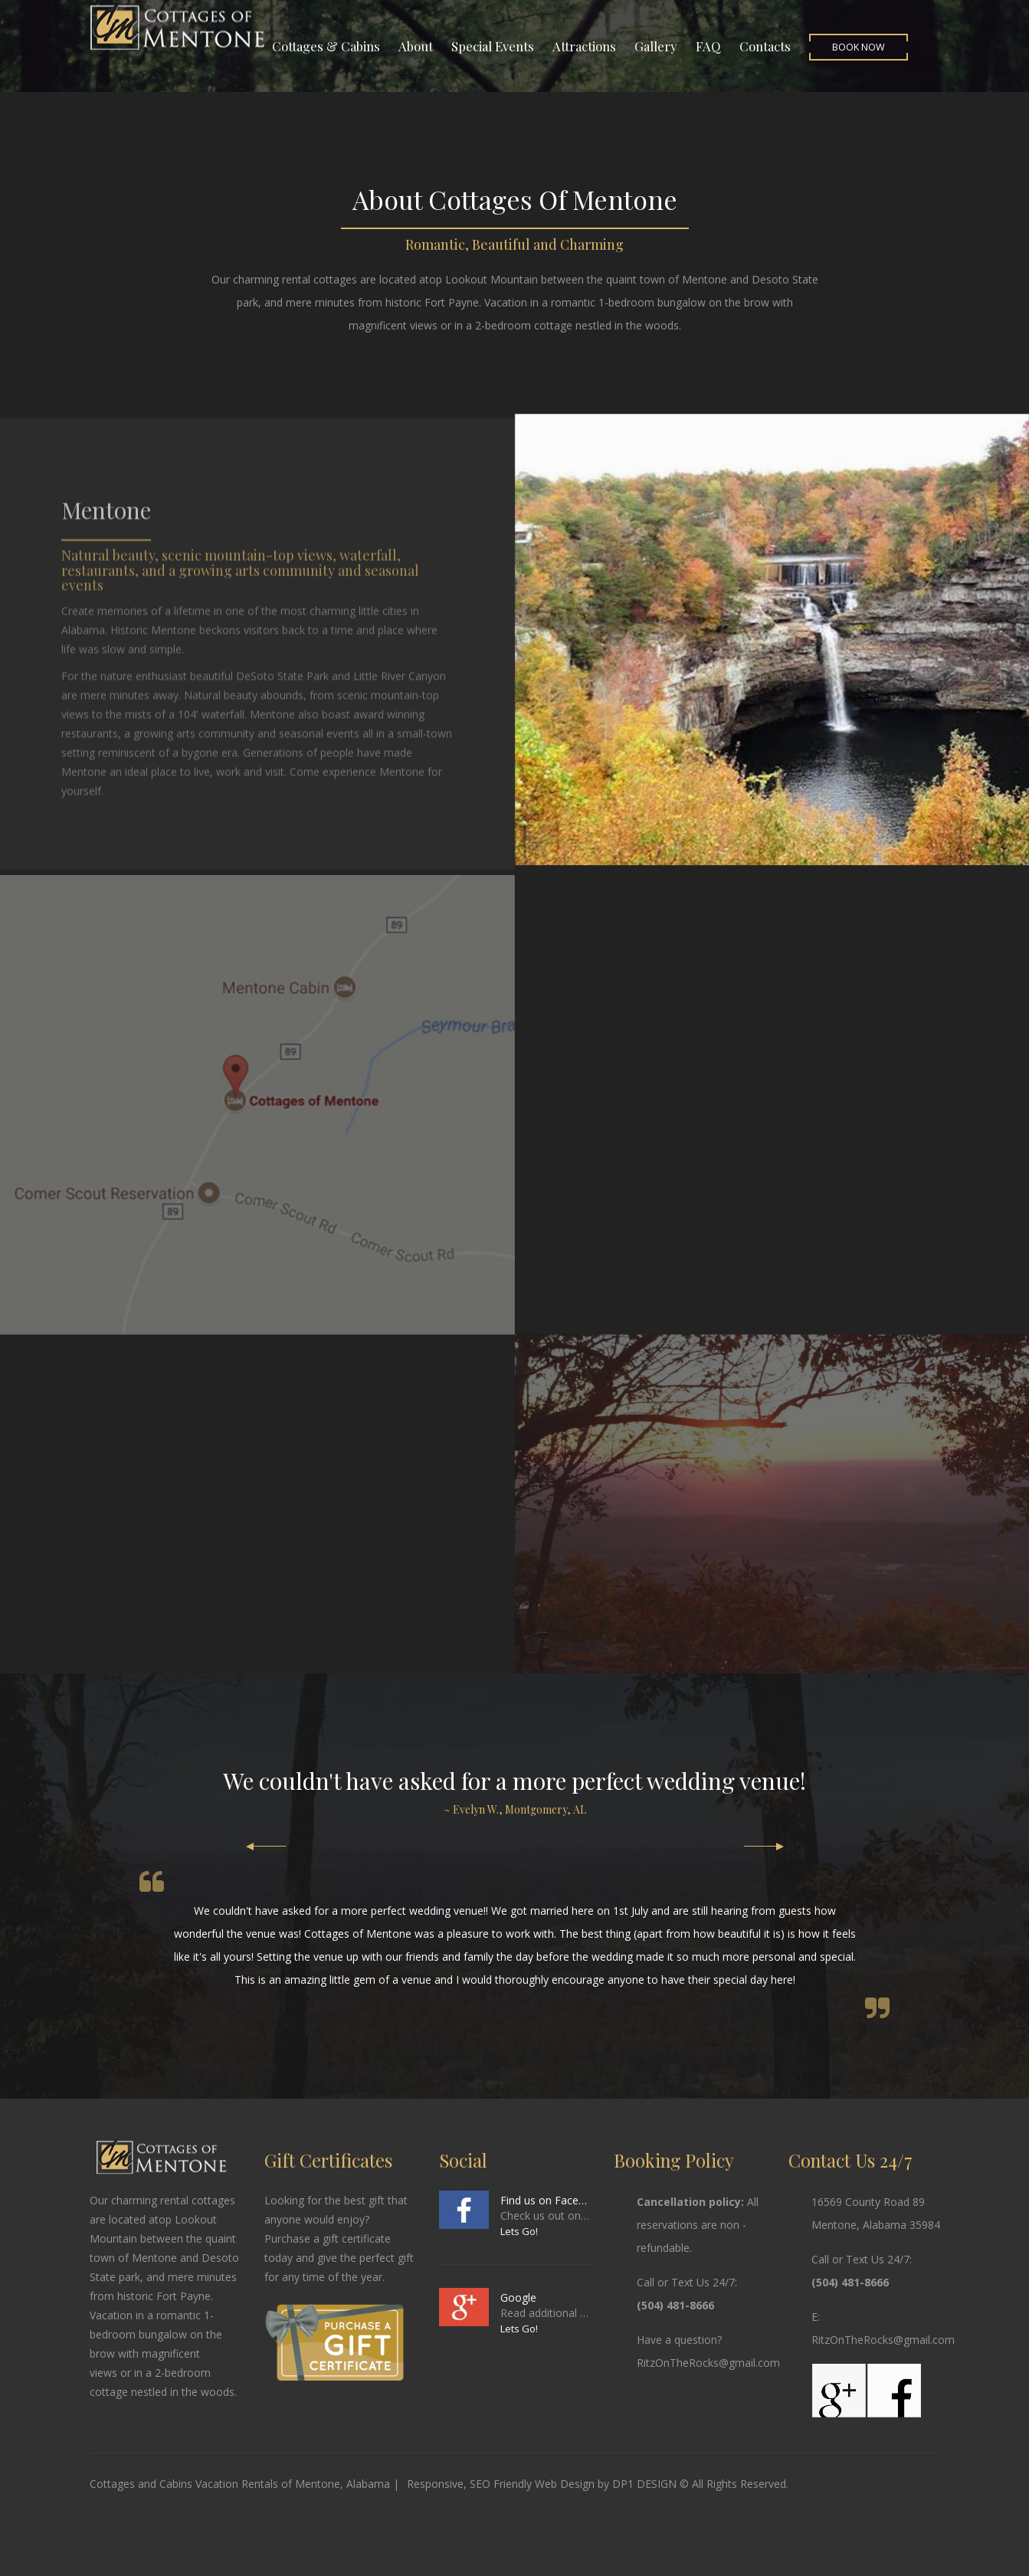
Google (518, 2297)
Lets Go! (519, 2231)
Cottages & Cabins (326, 46)
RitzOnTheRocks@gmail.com (708, 2362)
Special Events (492, 46)
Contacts (765, 46)
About (415, 46)
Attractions (584, 46)
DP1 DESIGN (644, 2483)
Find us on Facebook (545, 2200)
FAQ (708, 46)
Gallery (655, 46)
